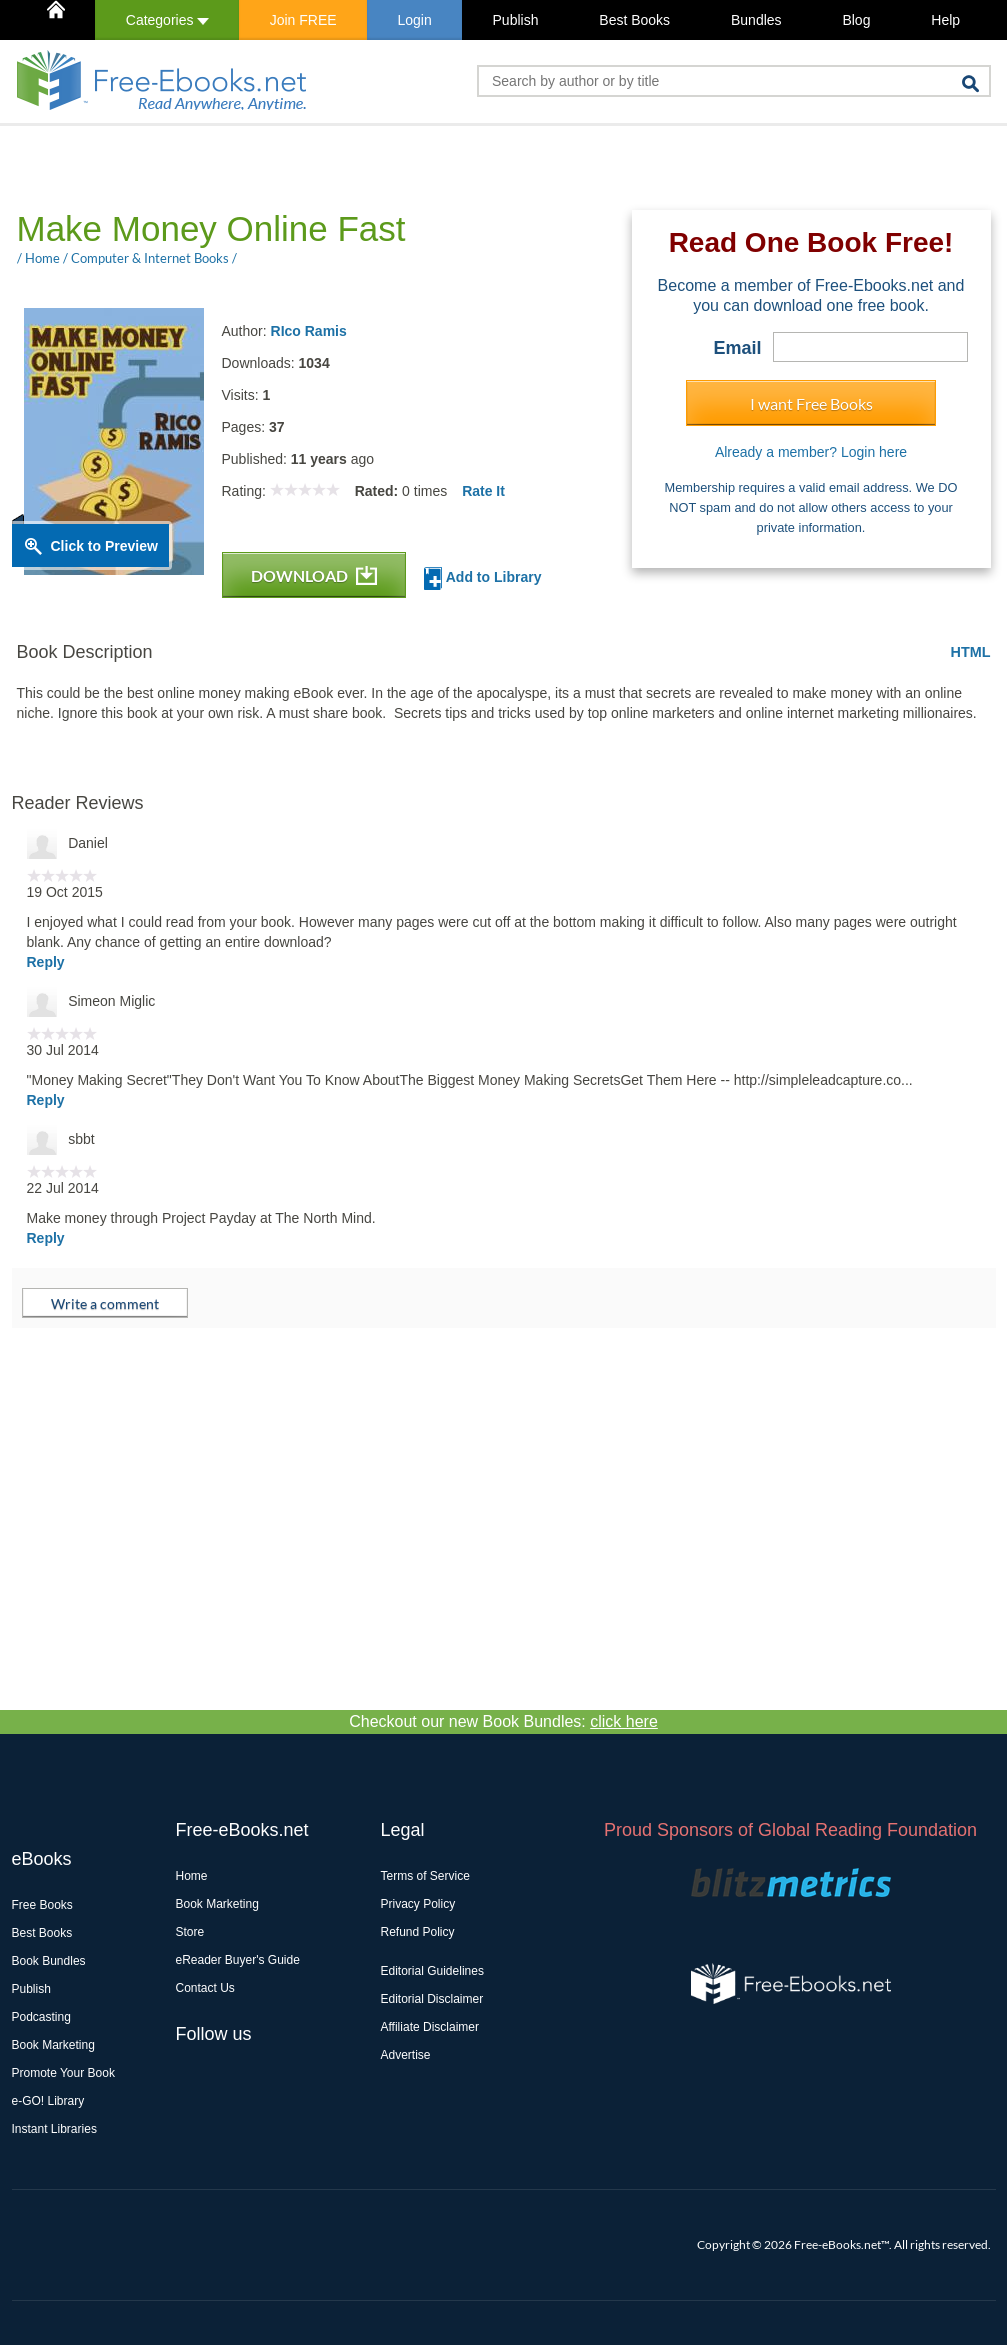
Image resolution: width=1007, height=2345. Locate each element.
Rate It (483, 491)
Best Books (634, 20)
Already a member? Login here (811, 452)
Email (737, 348)
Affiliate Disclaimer (430, 2027)
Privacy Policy (418, 1904)
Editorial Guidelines (432, 1971)
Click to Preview (104, 546)
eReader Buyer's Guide (238, 1960)
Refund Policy (418, 1932)
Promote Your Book (63, 2073)
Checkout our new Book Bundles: (503, 1721)
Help (945, 20)
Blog (856, 20)
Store (190, 1932)
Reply (46, 962)
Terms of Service (425, 1876)
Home (192, 1876)
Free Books (42, 1905)
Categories (167, 20)
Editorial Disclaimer (432, 1999)
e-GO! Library (48, 2101)
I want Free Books (811, 403)
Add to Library (482, 578)
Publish (516, 20)
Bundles (756, 20)
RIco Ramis (309, 331)
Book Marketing (53, 2045)
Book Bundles (49, 1961)
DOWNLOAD (314, 575)
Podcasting (41, 2017)
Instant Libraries (54, 2129)
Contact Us (205, 1988)
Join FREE (303, 20)
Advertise (406, 2055)
